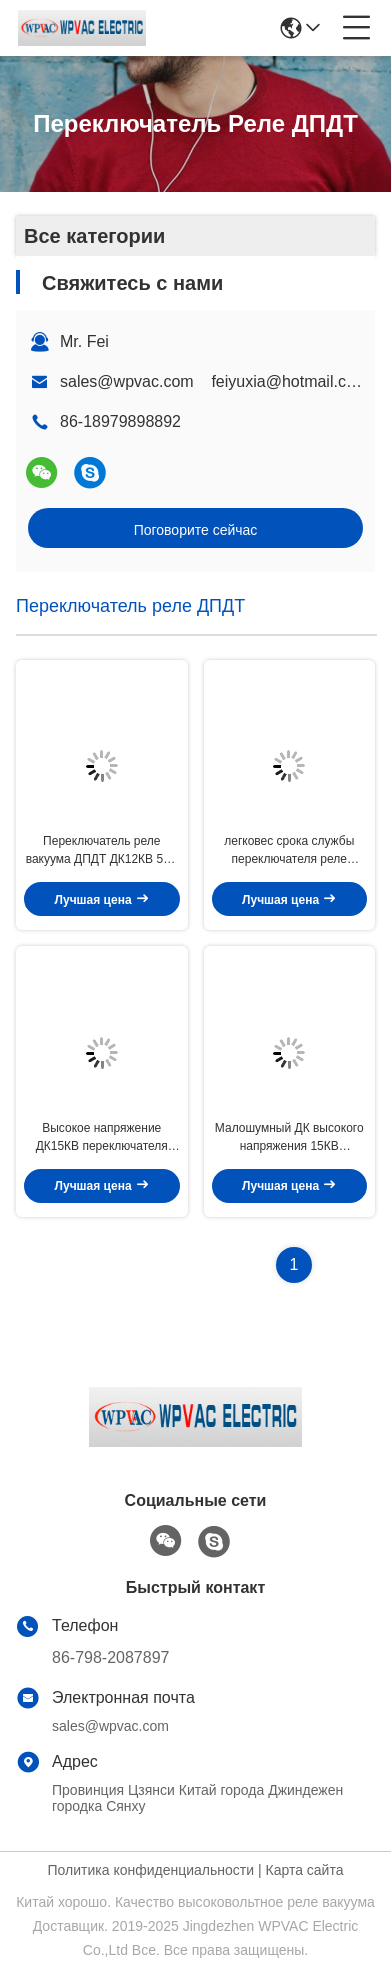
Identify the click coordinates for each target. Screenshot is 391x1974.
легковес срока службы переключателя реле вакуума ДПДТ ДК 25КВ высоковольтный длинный (289, 851)
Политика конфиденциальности (151, 1870)
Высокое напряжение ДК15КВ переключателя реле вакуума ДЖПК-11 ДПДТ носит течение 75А (102, 1138)
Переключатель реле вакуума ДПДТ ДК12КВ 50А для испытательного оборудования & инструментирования (102, 851)
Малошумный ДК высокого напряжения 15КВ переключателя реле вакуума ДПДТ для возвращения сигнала (289, 1138)
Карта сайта (304, 1870)
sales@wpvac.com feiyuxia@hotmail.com (214, 381)
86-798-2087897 (110, 1657)
